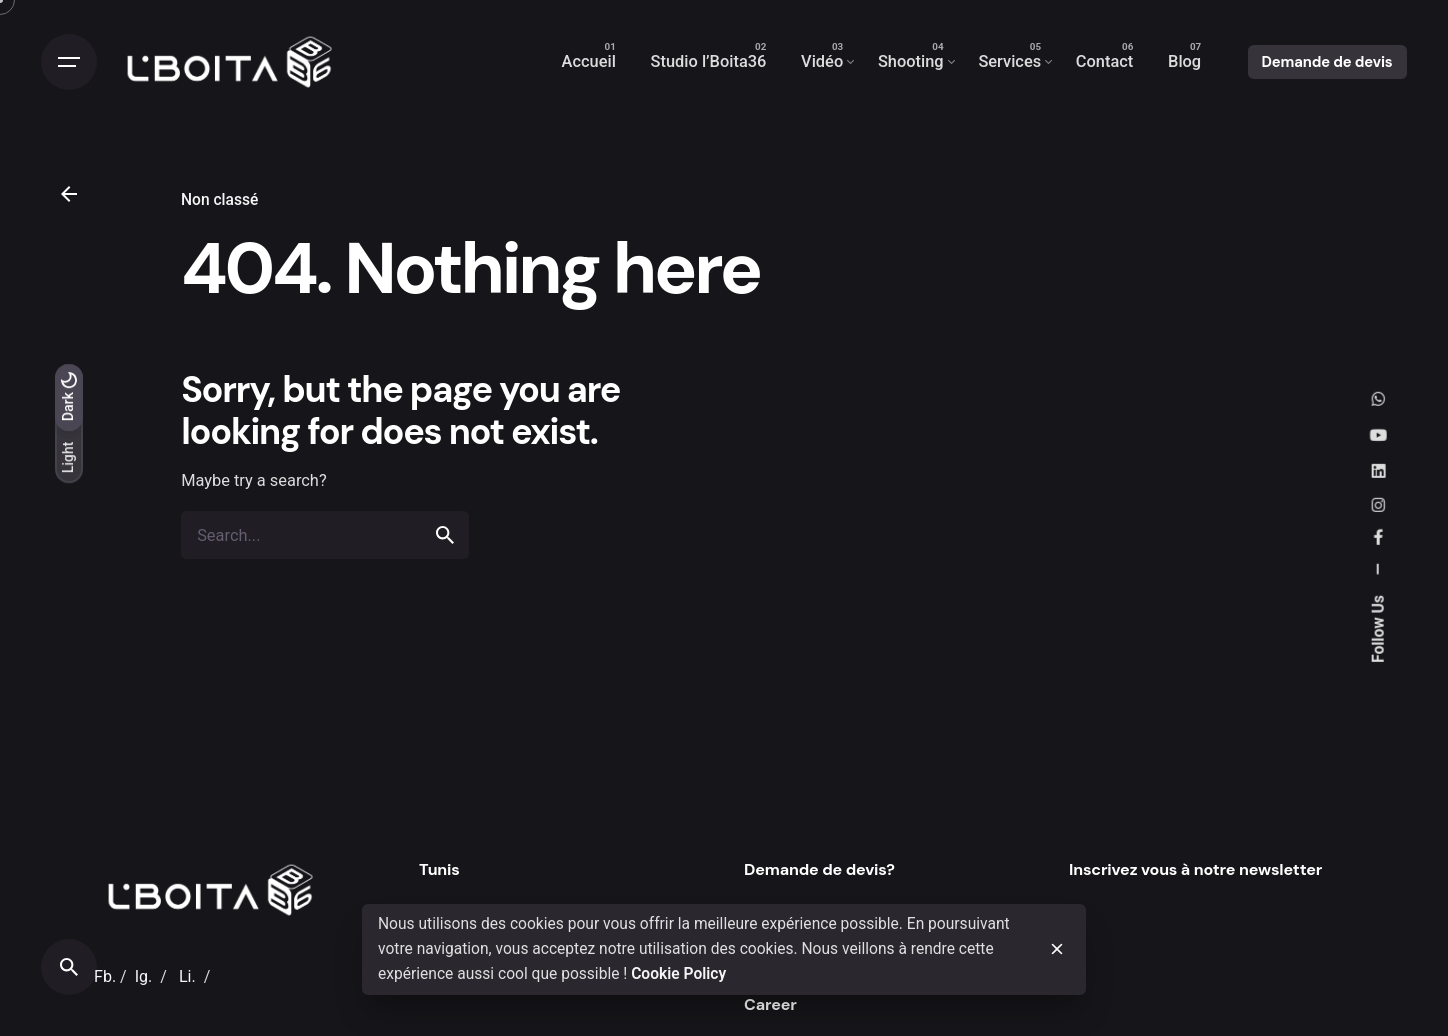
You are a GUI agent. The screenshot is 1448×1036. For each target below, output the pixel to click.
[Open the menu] (69, 62)
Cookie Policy (678, 974)
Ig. (144, 976)
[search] (445, 535)
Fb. (105, 976)
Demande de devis (1327, 62)
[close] (1057, 949)
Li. (187, 976)
